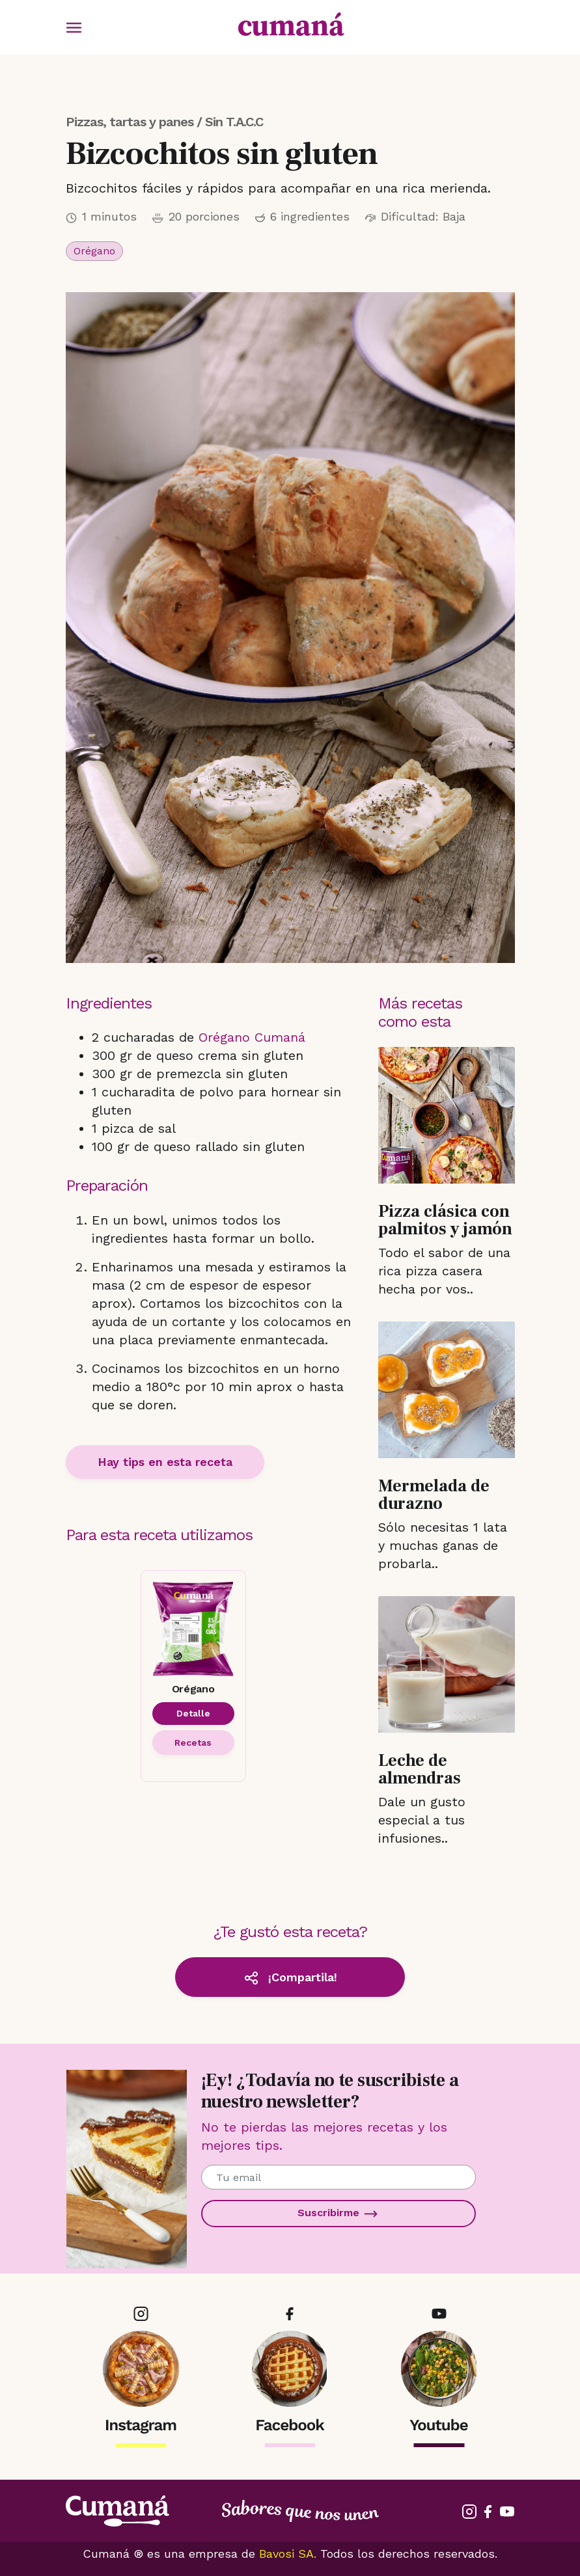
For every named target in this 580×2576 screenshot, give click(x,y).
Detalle (193, 1713)
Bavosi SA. (287, 2553)
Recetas (193, 1742)
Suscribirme (338, 2214)
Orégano (94, 251)
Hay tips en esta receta (165, 1462)
